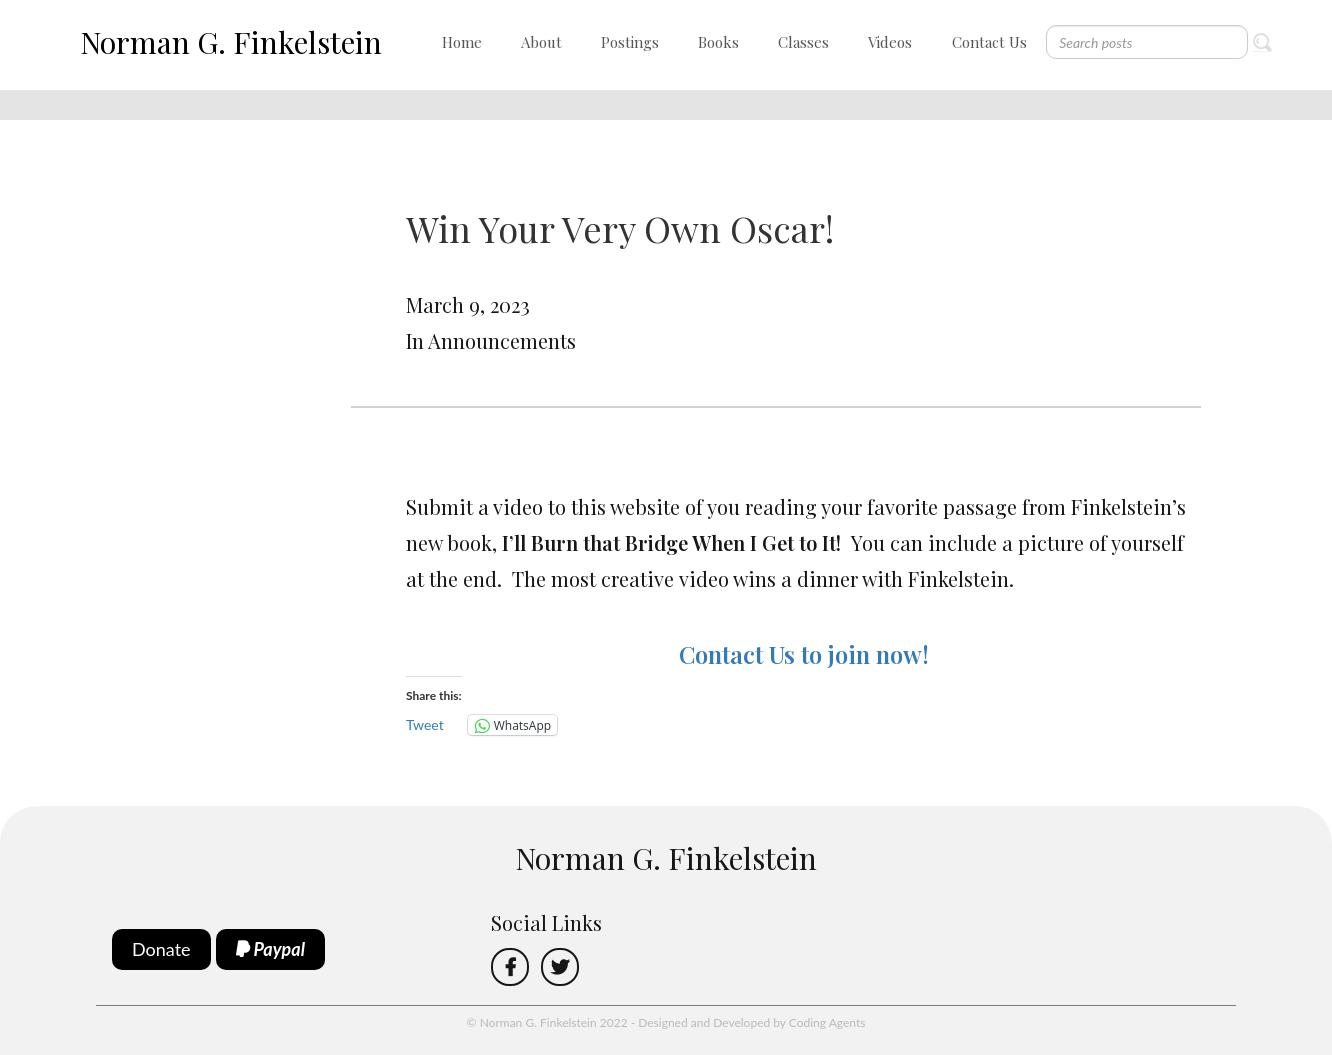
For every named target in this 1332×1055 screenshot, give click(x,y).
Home (462, 42)
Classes (803, 42)
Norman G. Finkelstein (231, 42)
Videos (890, 42)
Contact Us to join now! (804, 654)
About (541, 42)
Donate (161, 949)
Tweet (425, 724)
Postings (630, 42)
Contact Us (989, 42)
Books (718, 42)
